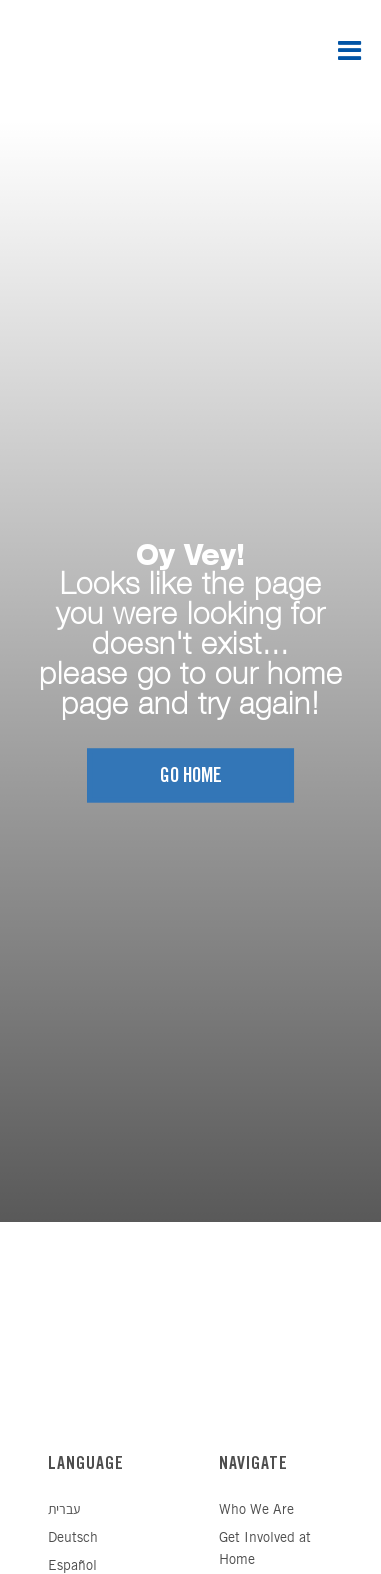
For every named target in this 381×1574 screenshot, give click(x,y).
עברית (64, 1510)
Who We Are (256, 1510)
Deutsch (73, 1538)
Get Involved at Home (265, 1549)
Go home (191, 776)
